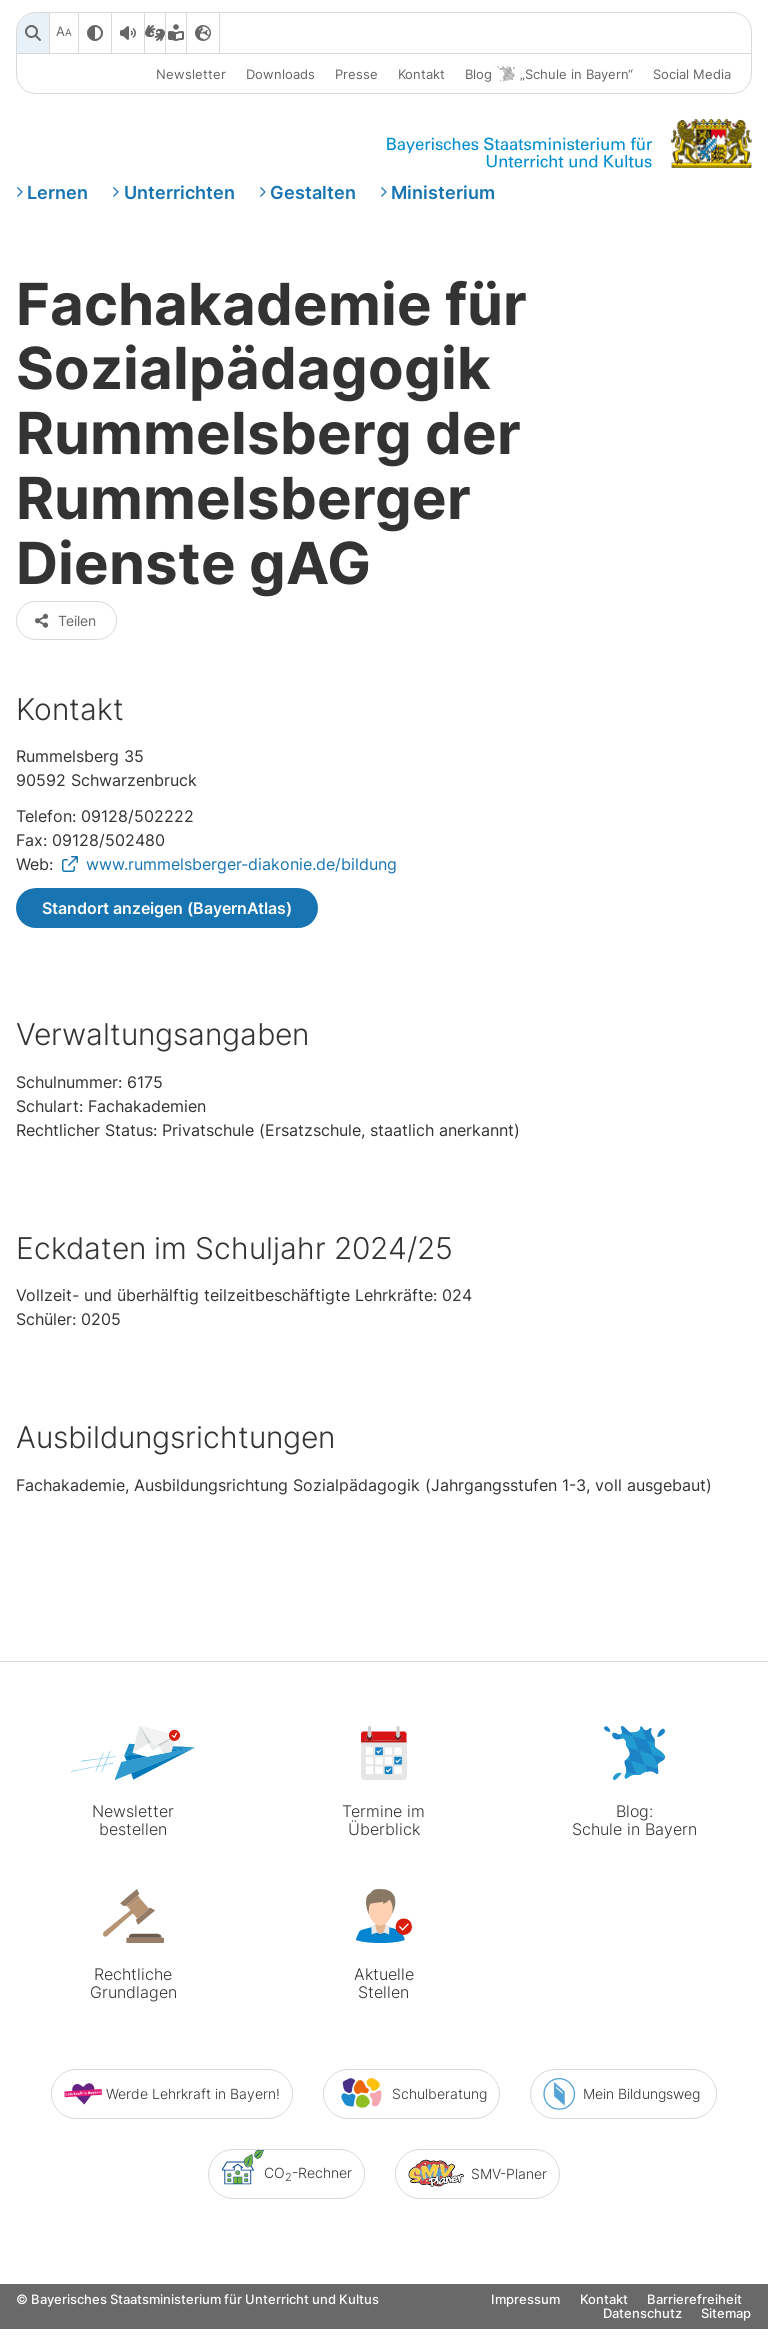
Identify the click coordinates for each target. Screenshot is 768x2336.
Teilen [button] (64, 638)
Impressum (525, 2320)
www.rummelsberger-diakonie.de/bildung (241, 883)
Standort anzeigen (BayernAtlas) (167, 927)
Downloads (280, 74)
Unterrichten (179, 193)
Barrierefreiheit (694, 2320)
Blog (549, 74)
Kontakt (421, 74)
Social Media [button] (692, 74)
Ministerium (443, 193)
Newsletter (191, 74)
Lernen (57, 193)
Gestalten (313, 193)
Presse (356, 74)
